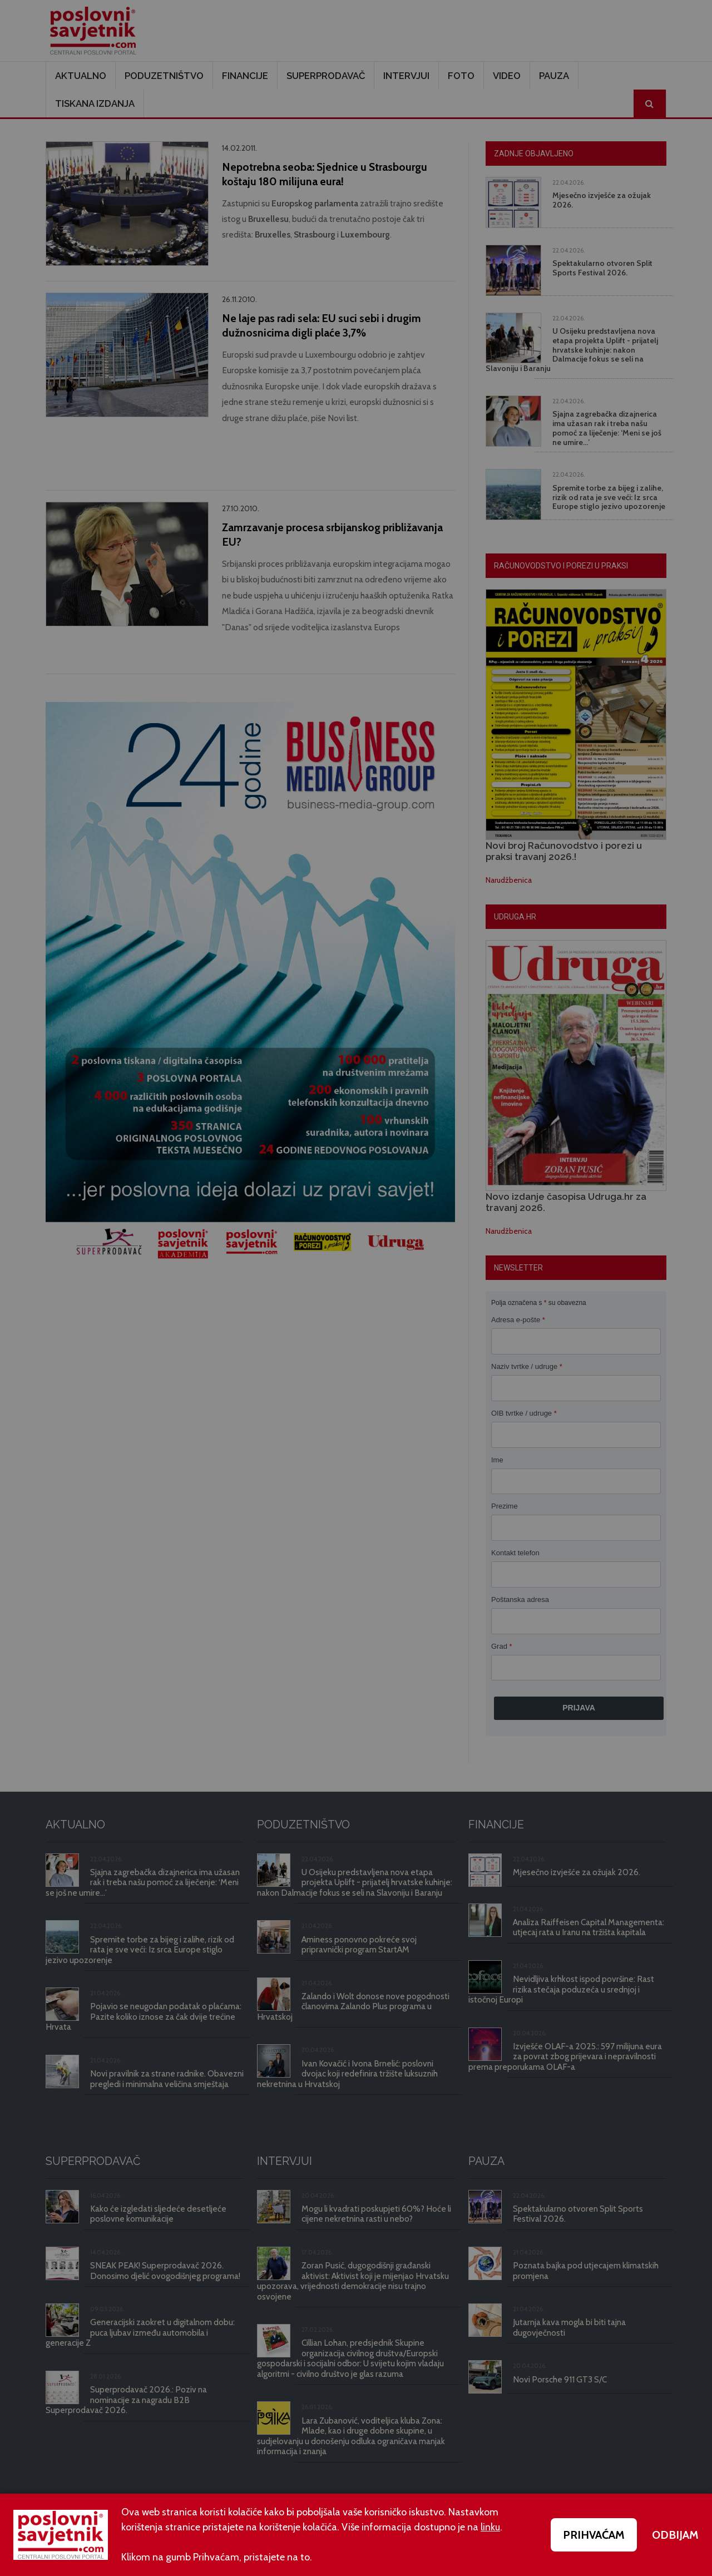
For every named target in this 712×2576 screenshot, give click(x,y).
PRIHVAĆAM (594, 2535)
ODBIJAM (675, 2535)
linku (490, 2527)
